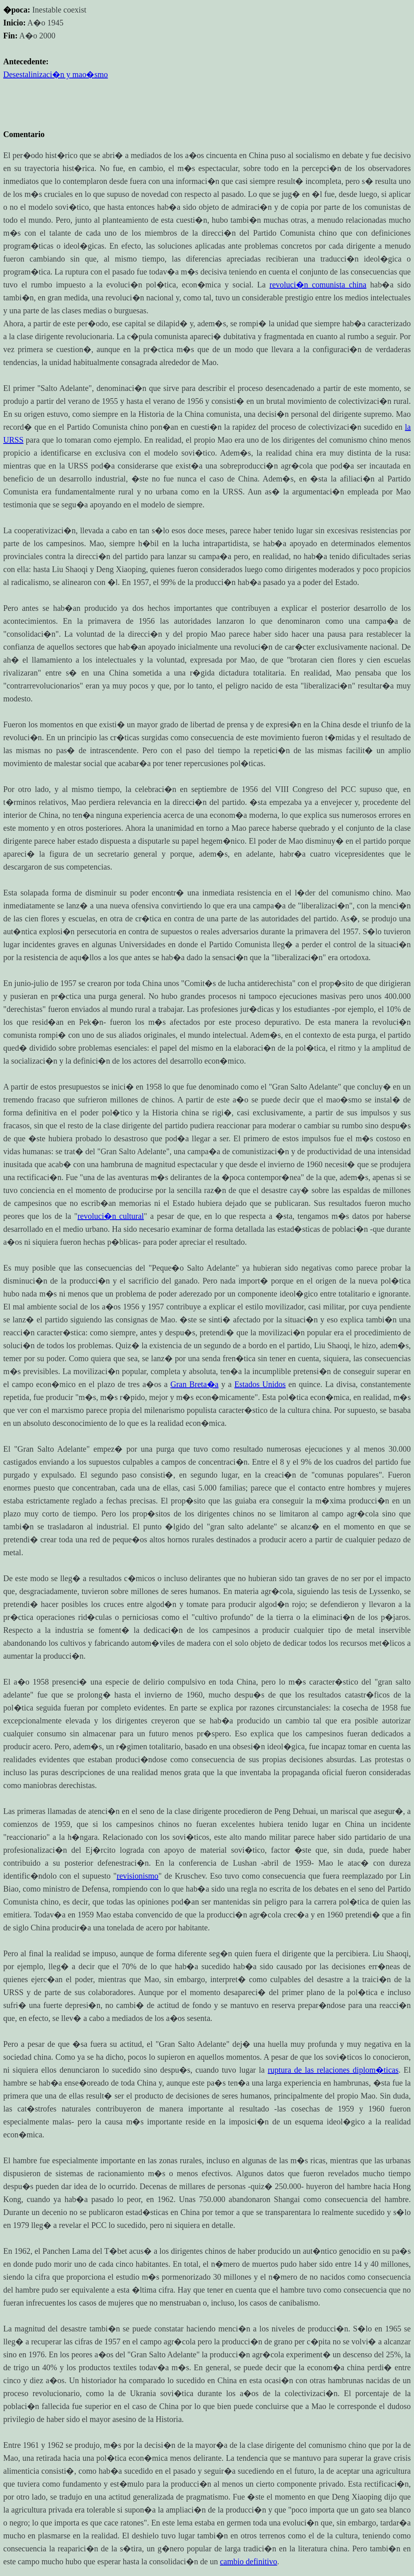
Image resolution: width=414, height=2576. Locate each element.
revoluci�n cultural (111, 1216)
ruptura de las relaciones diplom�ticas (333, 2069)
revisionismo (137, 1875)
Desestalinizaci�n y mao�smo (55, 74)
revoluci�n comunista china (318, 284)
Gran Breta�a (194, 1384)
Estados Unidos (260, 1384)
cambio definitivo (248, 2561)
